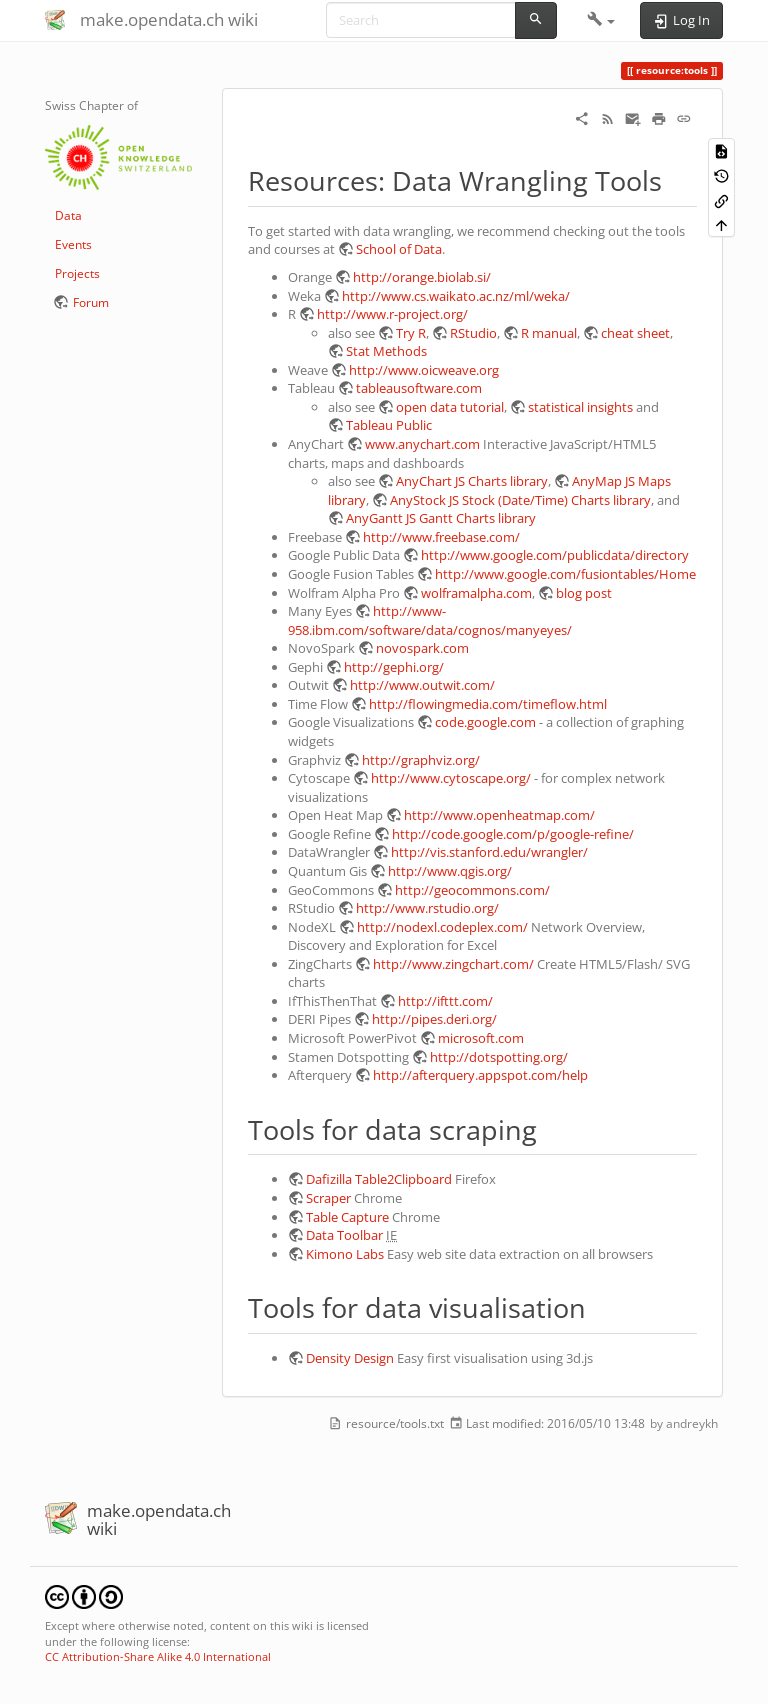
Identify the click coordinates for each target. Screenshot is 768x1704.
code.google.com (485, 722)
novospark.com (422, 648)
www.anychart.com (422, 444)
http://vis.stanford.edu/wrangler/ (489, 852)
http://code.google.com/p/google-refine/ (513, 834)
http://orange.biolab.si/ (422, 277)
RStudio (473, 333)
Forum (91, 302)
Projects (77, 273)
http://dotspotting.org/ (499, 1057)
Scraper (328, 1198)
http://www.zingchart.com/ (453, 964)
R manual (549, 333)
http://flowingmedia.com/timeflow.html (488, 704)
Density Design (350, 1358)
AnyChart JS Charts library (472, 481)
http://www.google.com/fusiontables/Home (565, 574)
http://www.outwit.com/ (422, 685)
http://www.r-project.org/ (392, 314)
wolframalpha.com (476, 593)
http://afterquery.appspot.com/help (480, 1075)
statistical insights (580, 407)
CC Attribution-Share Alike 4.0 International (158, 1656)
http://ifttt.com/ (445, 1001)
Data (68, 215)
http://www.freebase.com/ (441, 537)
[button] (601, 20)
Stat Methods (386, 351)
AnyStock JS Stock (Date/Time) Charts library (520, 500)
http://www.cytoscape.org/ (451, 778)
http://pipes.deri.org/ (434, 1019)
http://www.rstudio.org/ (427, 908)
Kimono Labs (345, 1254)
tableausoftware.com (419, 388)
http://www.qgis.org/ (450, 871)
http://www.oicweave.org (424, 370)
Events (73, 244)
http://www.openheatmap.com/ (499, 815)
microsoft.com (481, 1038)
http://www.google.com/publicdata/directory (555, 555)
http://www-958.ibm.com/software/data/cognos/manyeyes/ (430, 620)
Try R (411, 333)
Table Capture (347, 1217)
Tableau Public (389, 425)
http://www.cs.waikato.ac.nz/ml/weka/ (456, 296)
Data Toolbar (344, 1235)
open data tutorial (450, 407)
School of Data (399, 249)
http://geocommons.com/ (472, 890)
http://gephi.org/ (394, 667)
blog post (584, 593)
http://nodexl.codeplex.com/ (442, 927)
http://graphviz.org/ (421, 760)
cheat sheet (635, 333)
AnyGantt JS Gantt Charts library (441, 518)
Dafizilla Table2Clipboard (379, 1179)
